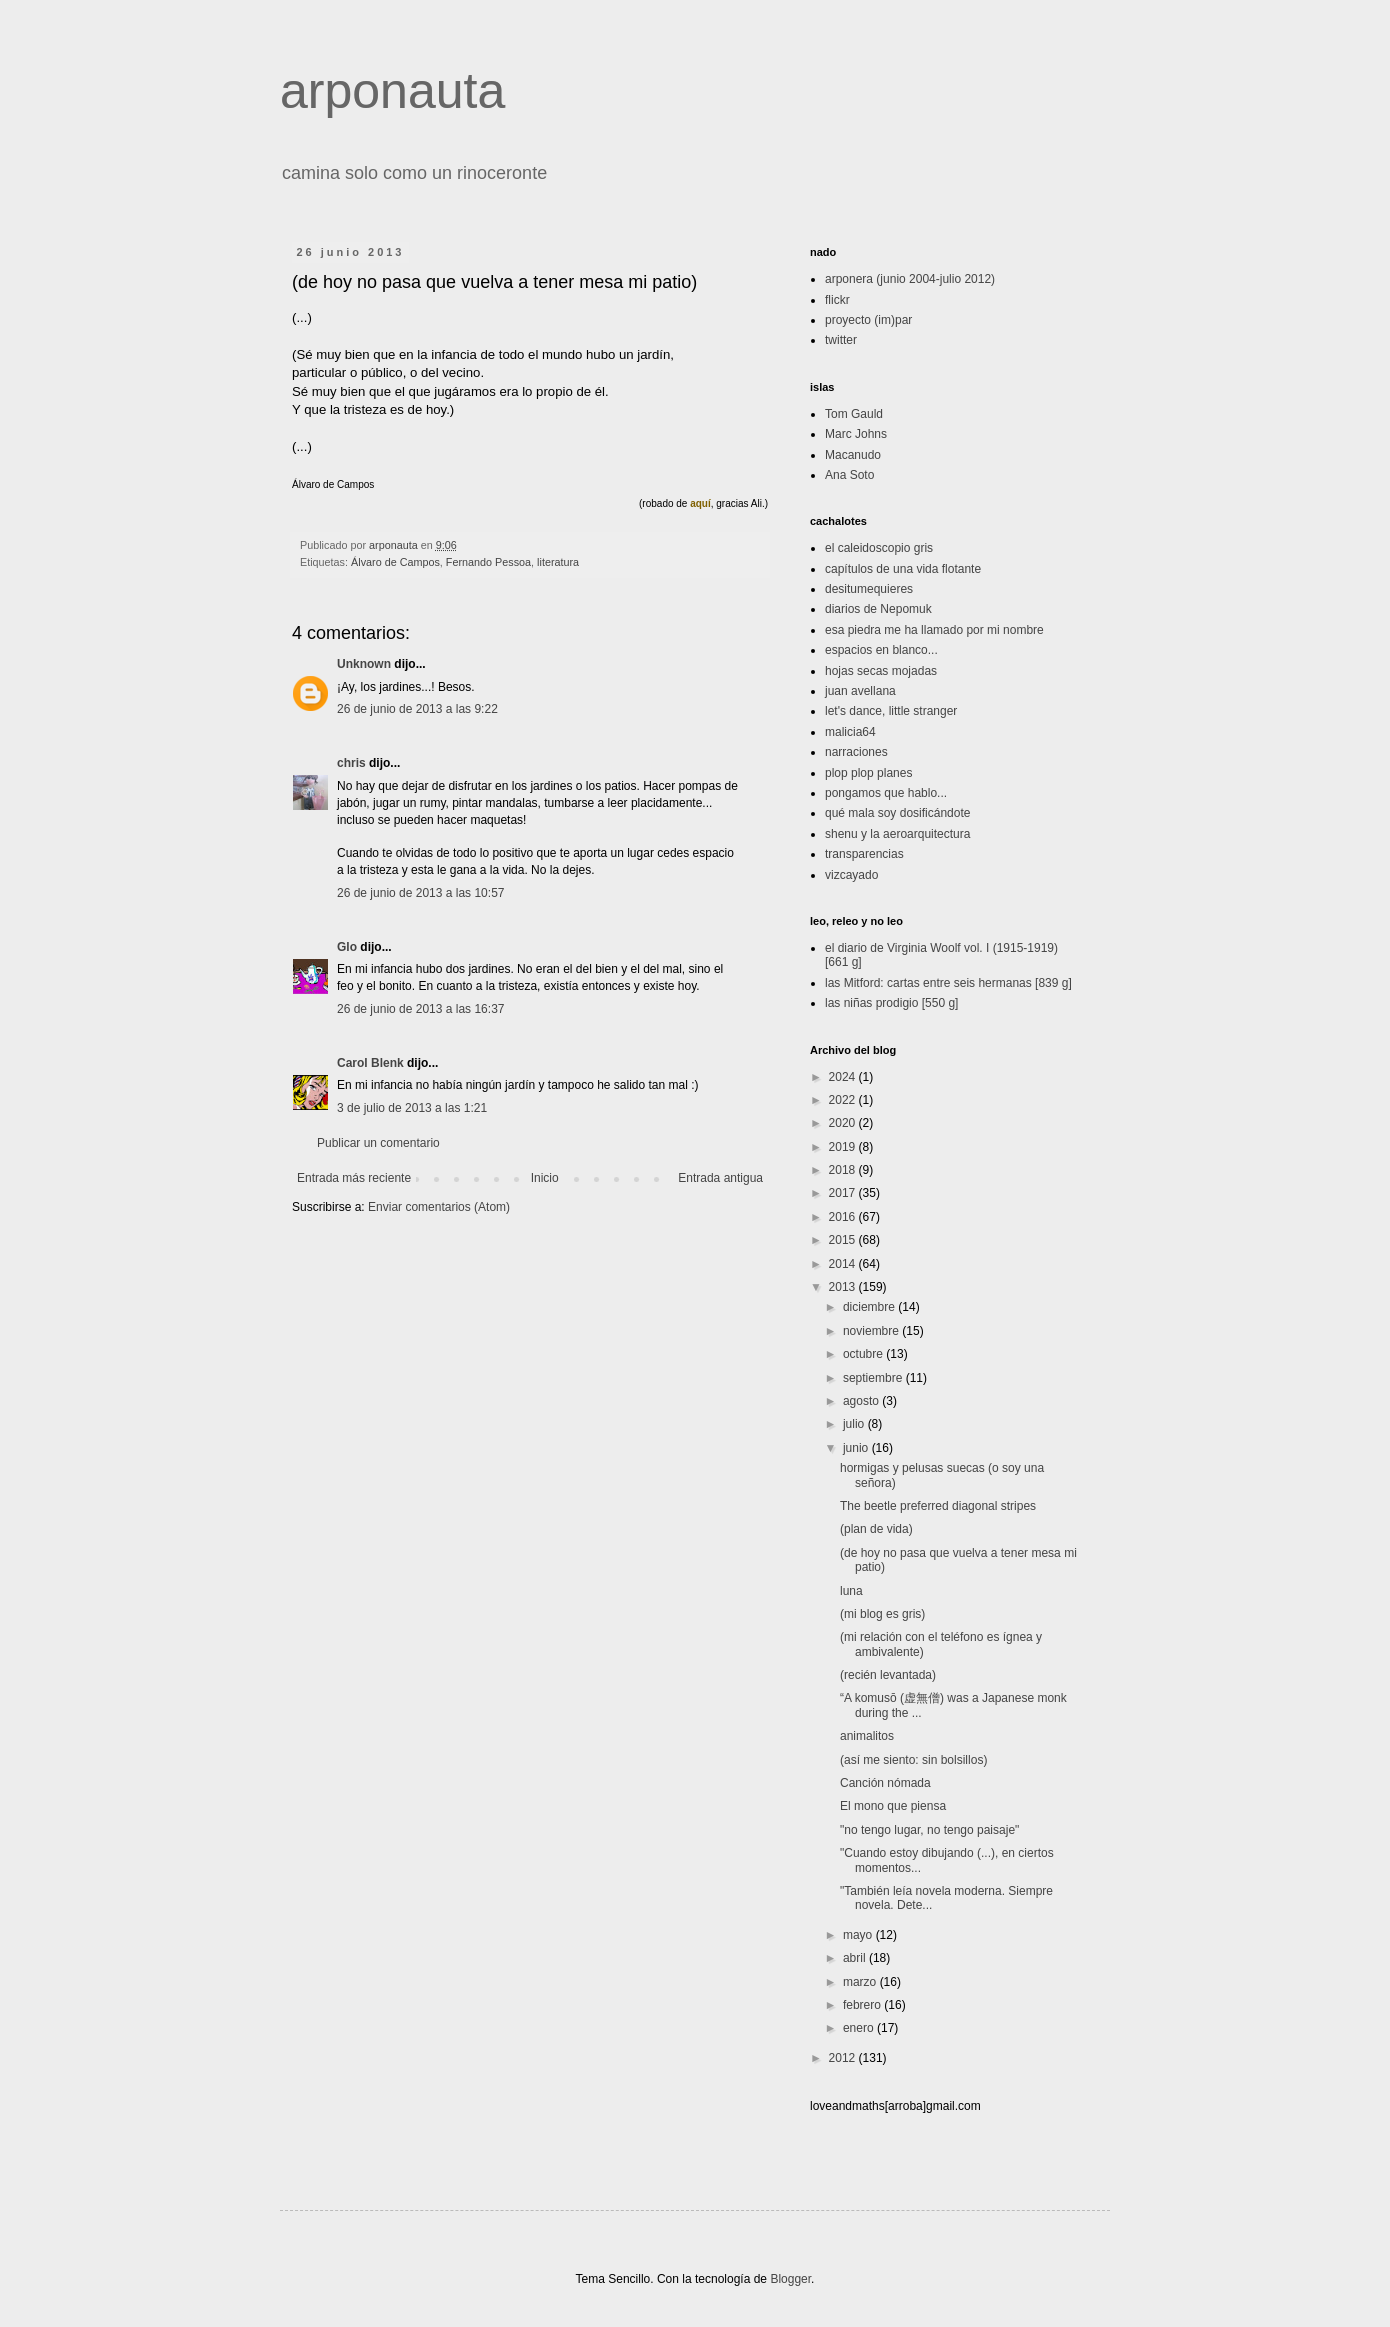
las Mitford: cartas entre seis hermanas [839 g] (948, 983)
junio (857, 1448)
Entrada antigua (720, 1178)
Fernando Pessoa (488, 562)
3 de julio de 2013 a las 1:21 (412, 1108)
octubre (864, 1354)
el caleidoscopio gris (879, 548)
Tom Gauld (854, 414)
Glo (347, 947)
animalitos (867, 1736)
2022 (844, 1100)
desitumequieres (869, 589)
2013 (844, 1287)
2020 (844, 1123)
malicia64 (850, 732)
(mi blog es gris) (882, 1614)
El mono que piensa (893, 1806)
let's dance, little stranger (891, 711)
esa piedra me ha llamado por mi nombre (934, 630)
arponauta (392, 91)
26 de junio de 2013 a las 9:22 (417, 709)
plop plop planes (868, 773)
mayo (859, 1935)
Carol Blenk (370, 1063)
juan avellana (860, 691)
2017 (844, 1193)
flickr (837, 300)
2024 (844, 1077)
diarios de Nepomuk (878, 609)
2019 (844, 1147)
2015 (844, 1240)
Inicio (545, 1178)
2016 (844, 1217)
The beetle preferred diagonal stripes (938, 1506)
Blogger (790, 2279)
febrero (863, 2005)
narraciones (856, 752)
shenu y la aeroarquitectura (897, 834)
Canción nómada (885, 1783)
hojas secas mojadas (881, 671)
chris (351, 763)
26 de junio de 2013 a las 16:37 (420, 1009)
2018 (844, 1170)
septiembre (874, 1378)
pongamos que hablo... (886, 793)
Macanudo (853, 455)
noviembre (872, 1331)
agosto (862, 1401)
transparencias (864, 854)
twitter (841, 340)
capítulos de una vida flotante (903, 569)
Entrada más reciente (354, 1178)
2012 (844, 2058)
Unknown (364, 664)
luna (851, 1591)
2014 (844, 1264)
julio (855, 1424)
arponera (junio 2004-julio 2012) (910, 279)
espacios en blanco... (881, 650)
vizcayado (851, 875)
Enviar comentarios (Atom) (439, 1207)
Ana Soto (849, 475)
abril (856, 1958)
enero (860, 2028)
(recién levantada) (888, 1675)
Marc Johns (856, 434)
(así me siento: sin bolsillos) (913, 1760)
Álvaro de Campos (395, 562)
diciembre (870, 1307)
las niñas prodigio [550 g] (891, 1003)
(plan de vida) (876, 1529)
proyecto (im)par (868, 320)
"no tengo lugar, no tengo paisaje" (929, 1830)
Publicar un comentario (378, 1143)
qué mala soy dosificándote (897, 813)
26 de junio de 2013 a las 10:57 (420, 893)
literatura (558, 562)
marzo (861, 1982)
